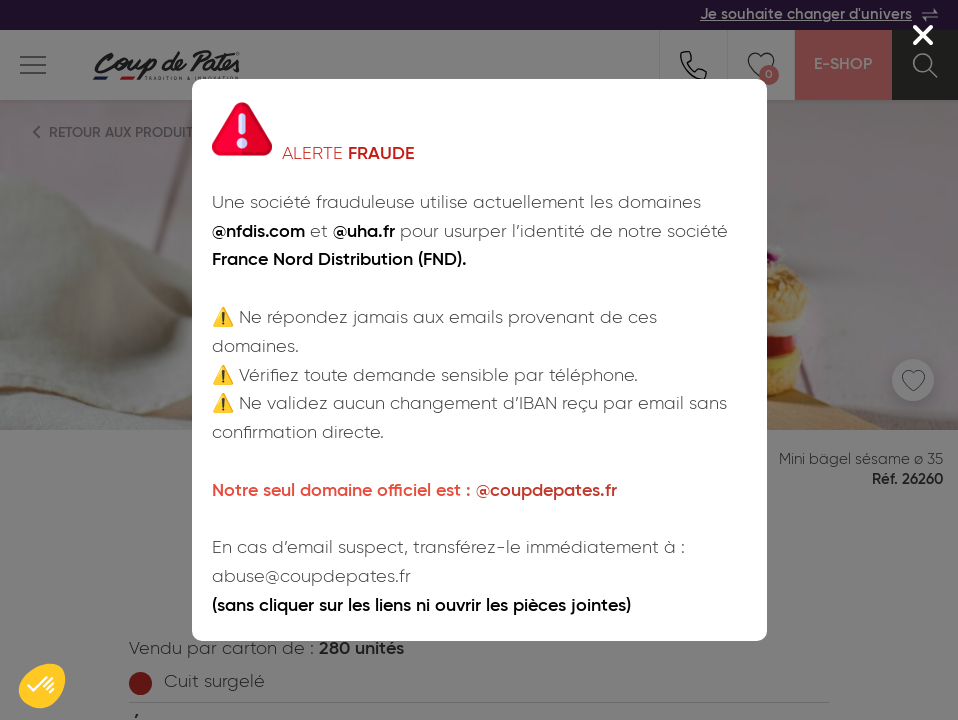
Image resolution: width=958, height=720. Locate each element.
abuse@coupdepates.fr (311, 577)
